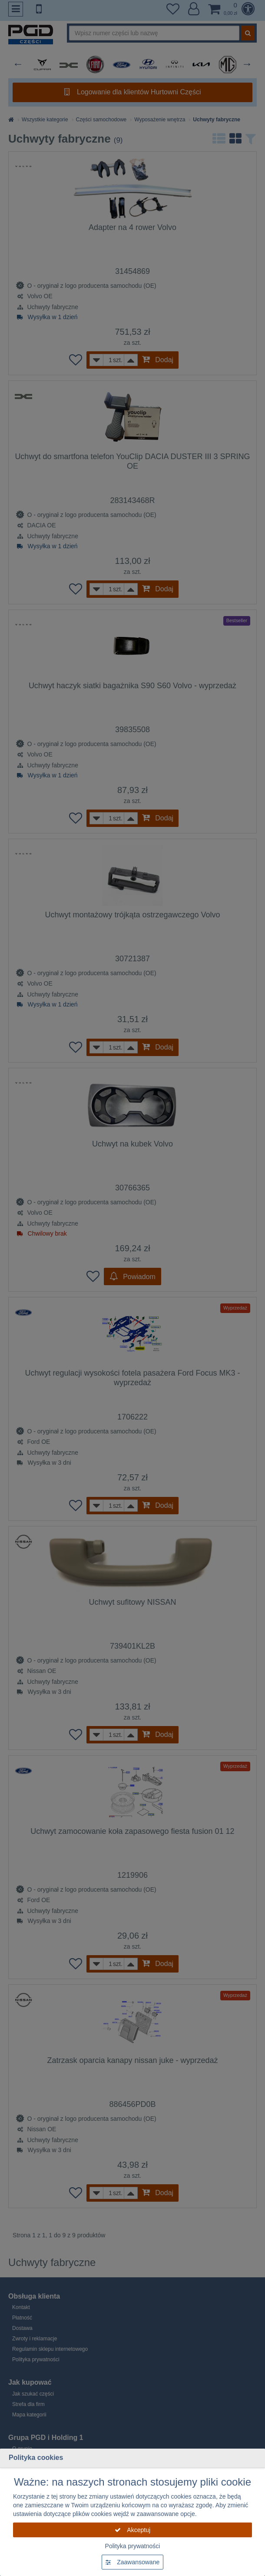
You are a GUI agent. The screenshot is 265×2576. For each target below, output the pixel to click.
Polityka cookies (36, 2457)
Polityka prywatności (132, 2546)
